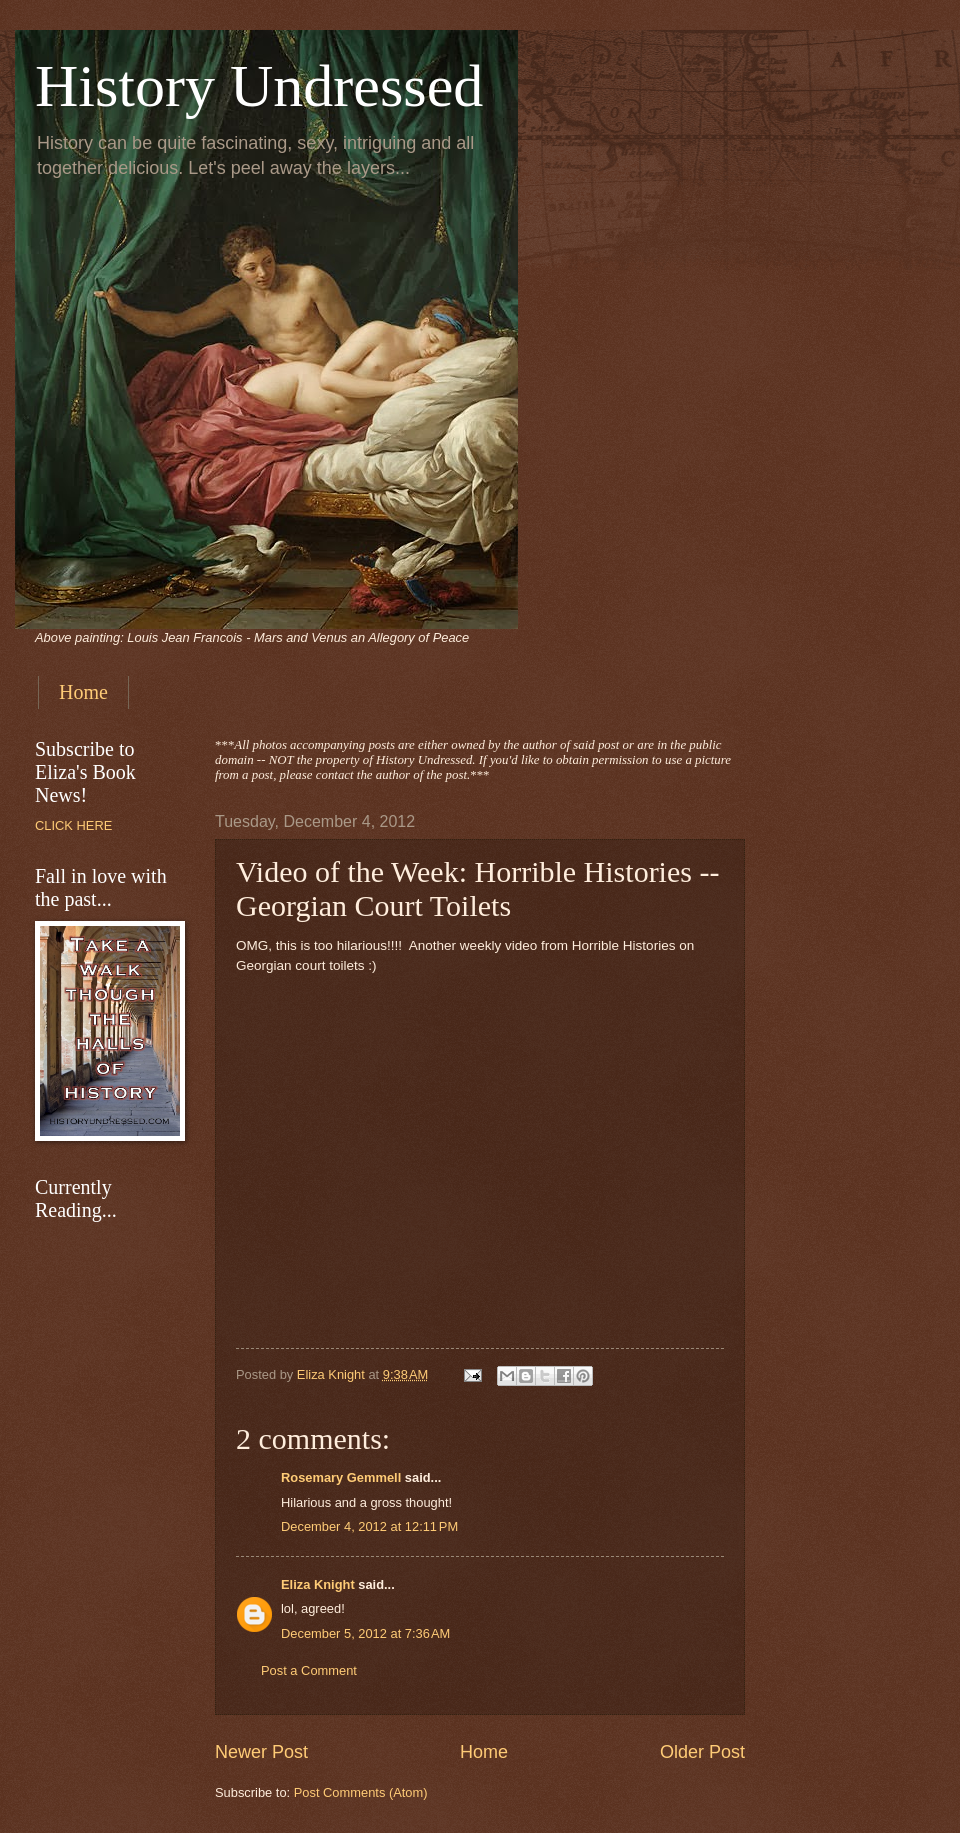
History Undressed (259, 86)
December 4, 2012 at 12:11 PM (369, 1526)
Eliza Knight (318, 1584)
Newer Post (261, 1752)
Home (83, 692)
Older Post (702, 1752)
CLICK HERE (73, 825)
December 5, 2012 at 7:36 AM (365, 1633)
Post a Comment (309, 1670)
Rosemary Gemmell (341, 1477)
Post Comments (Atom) (361, 1792)
